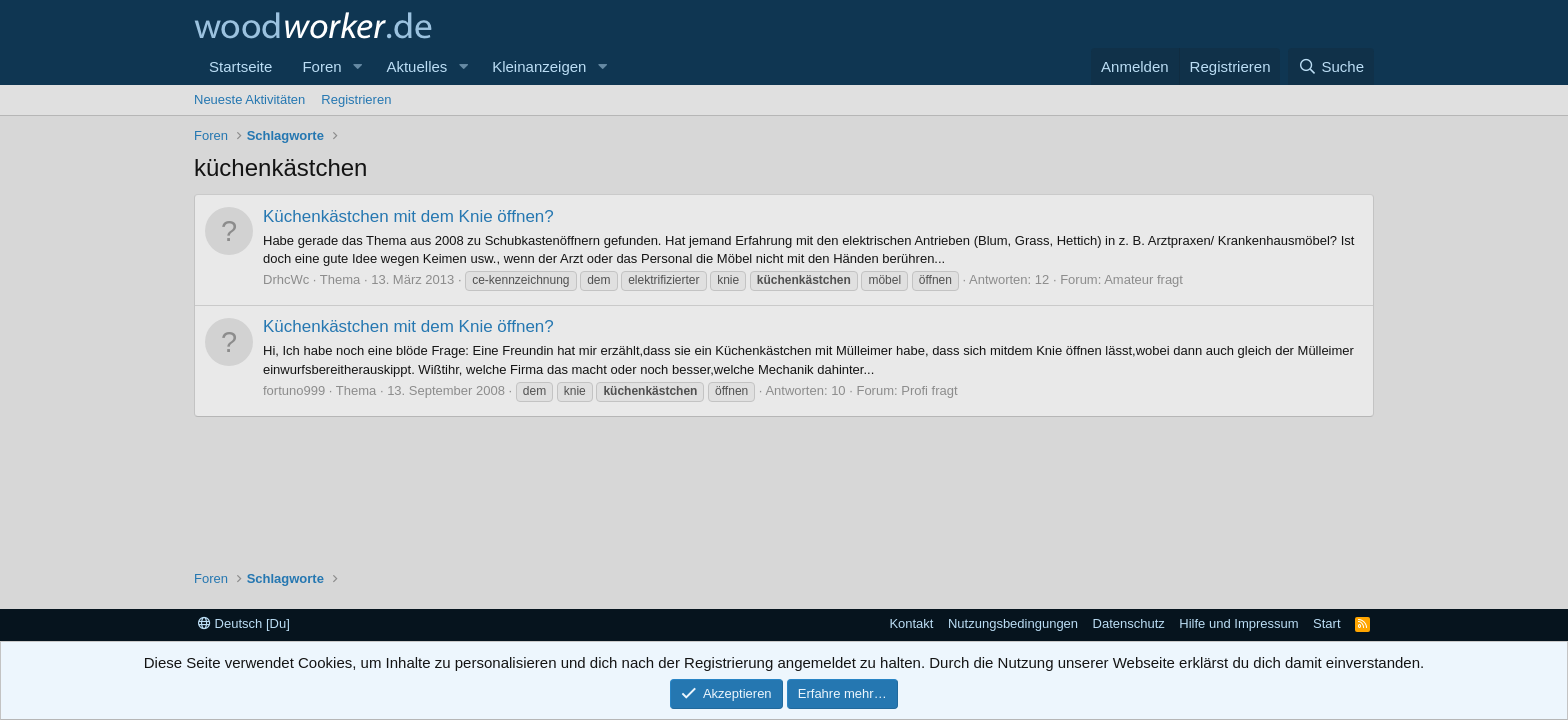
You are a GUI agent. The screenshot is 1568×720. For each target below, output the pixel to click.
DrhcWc (286, 279)
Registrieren (356, 99)
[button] (357, 66)
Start (1326, 623)
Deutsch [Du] (244, 623)
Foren (321, 66)
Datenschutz (1129, 623)
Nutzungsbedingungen (1013, 623)
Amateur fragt (1143, 279)
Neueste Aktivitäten (249, 99)
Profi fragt (929, 390)
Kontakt (911, 623)
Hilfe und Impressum (1238, 623)
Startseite (240, 66)
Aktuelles (416, 66)
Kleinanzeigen (539, 66)
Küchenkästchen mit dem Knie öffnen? (408, 216)
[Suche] (1331, 66)
